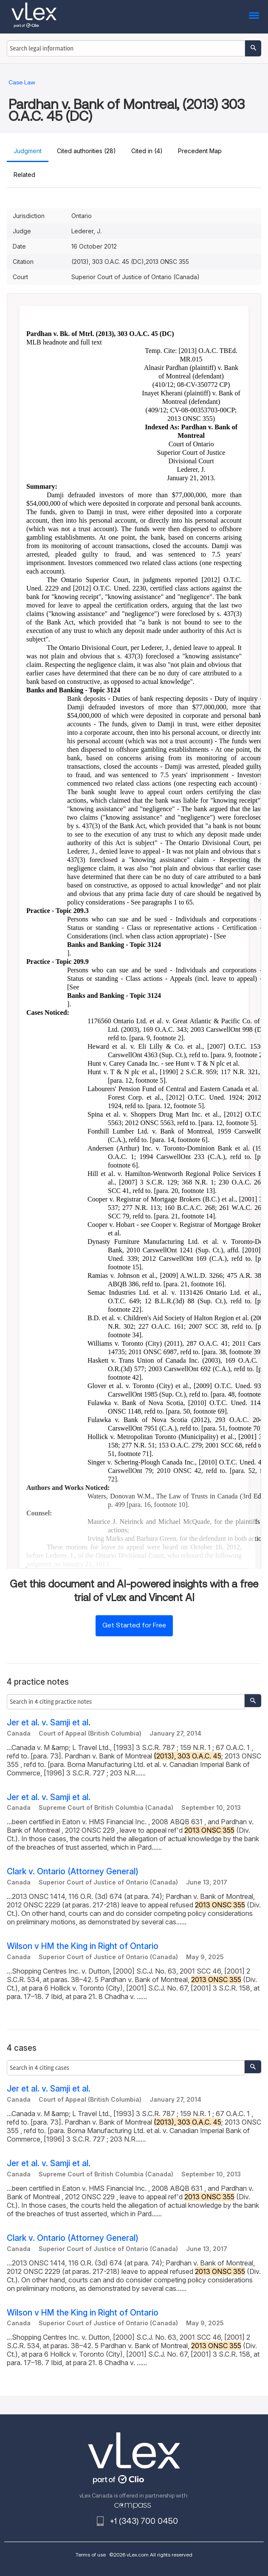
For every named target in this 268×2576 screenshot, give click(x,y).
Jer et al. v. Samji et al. (48, 1723)
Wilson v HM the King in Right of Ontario (82, 1946)
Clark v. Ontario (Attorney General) (72, 1871)
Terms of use (91, 2554)
